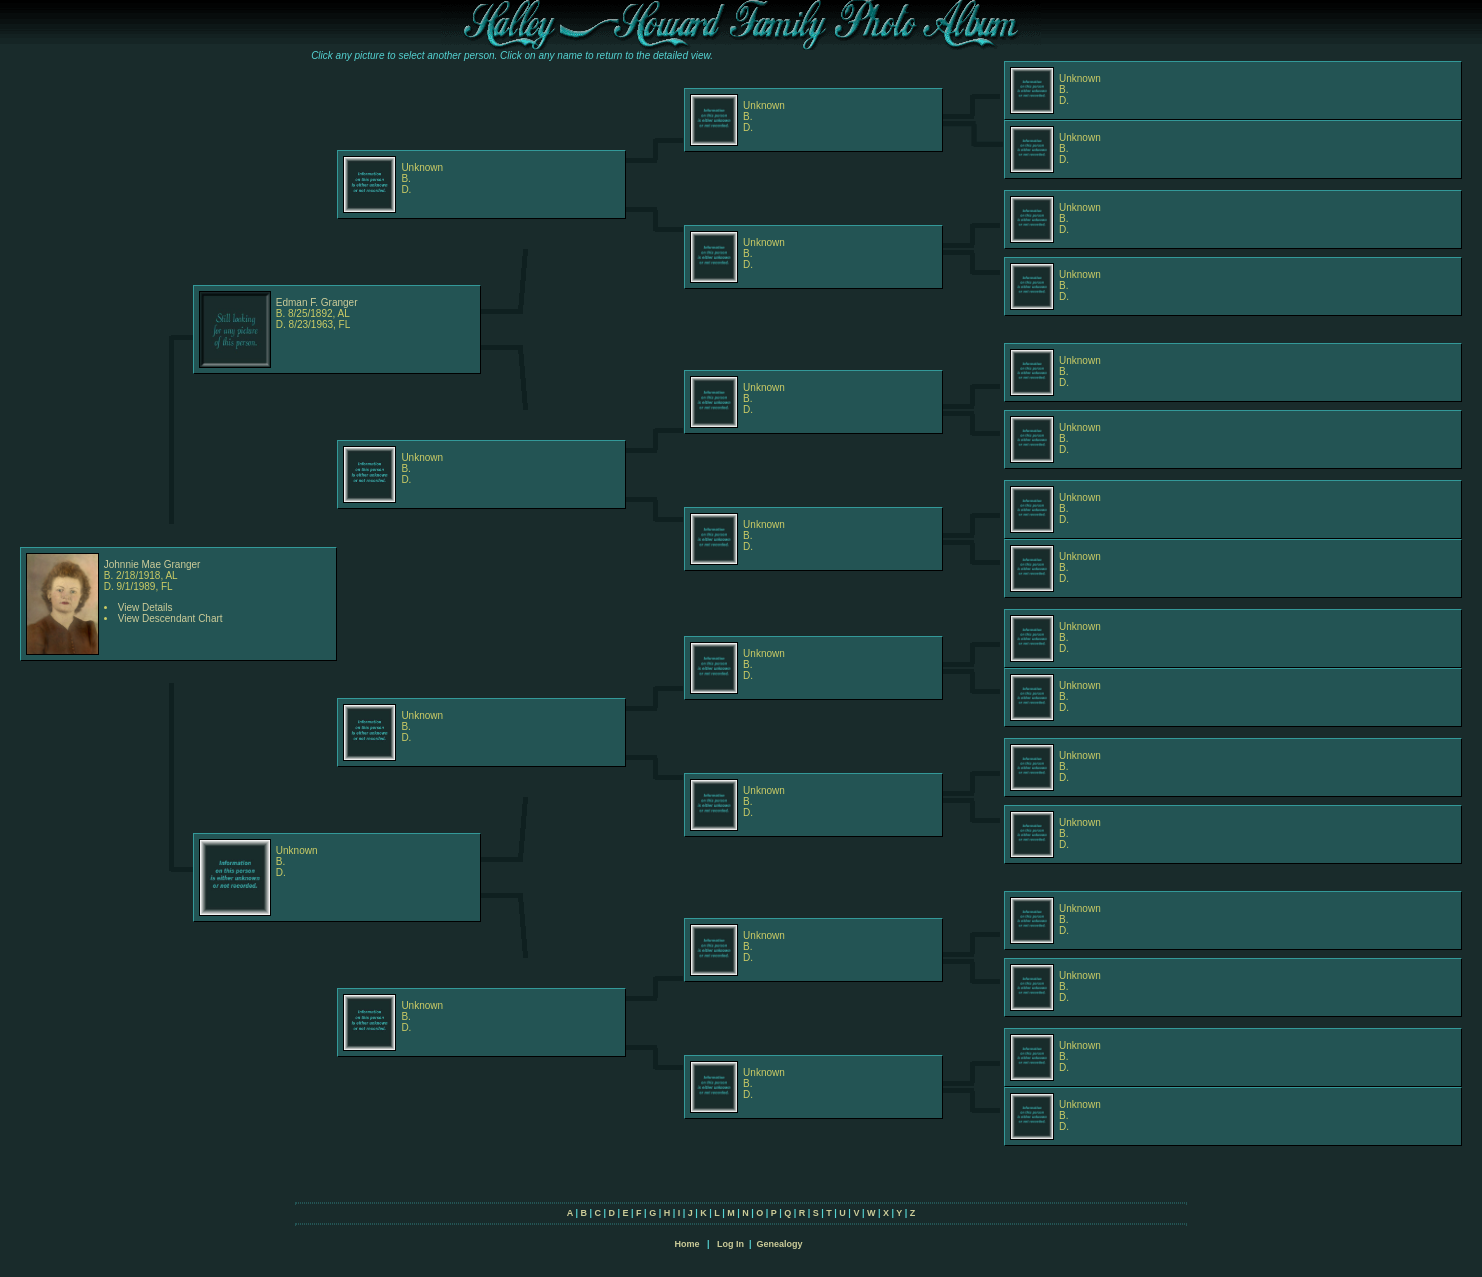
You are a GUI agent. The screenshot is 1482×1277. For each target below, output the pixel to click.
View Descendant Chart (170, 618)
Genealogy (780, 1244)
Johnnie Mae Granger (152, 564)
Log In (730, 1244)
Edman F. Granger (317, 302)
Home (686, 1244)
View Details (145, 607)
